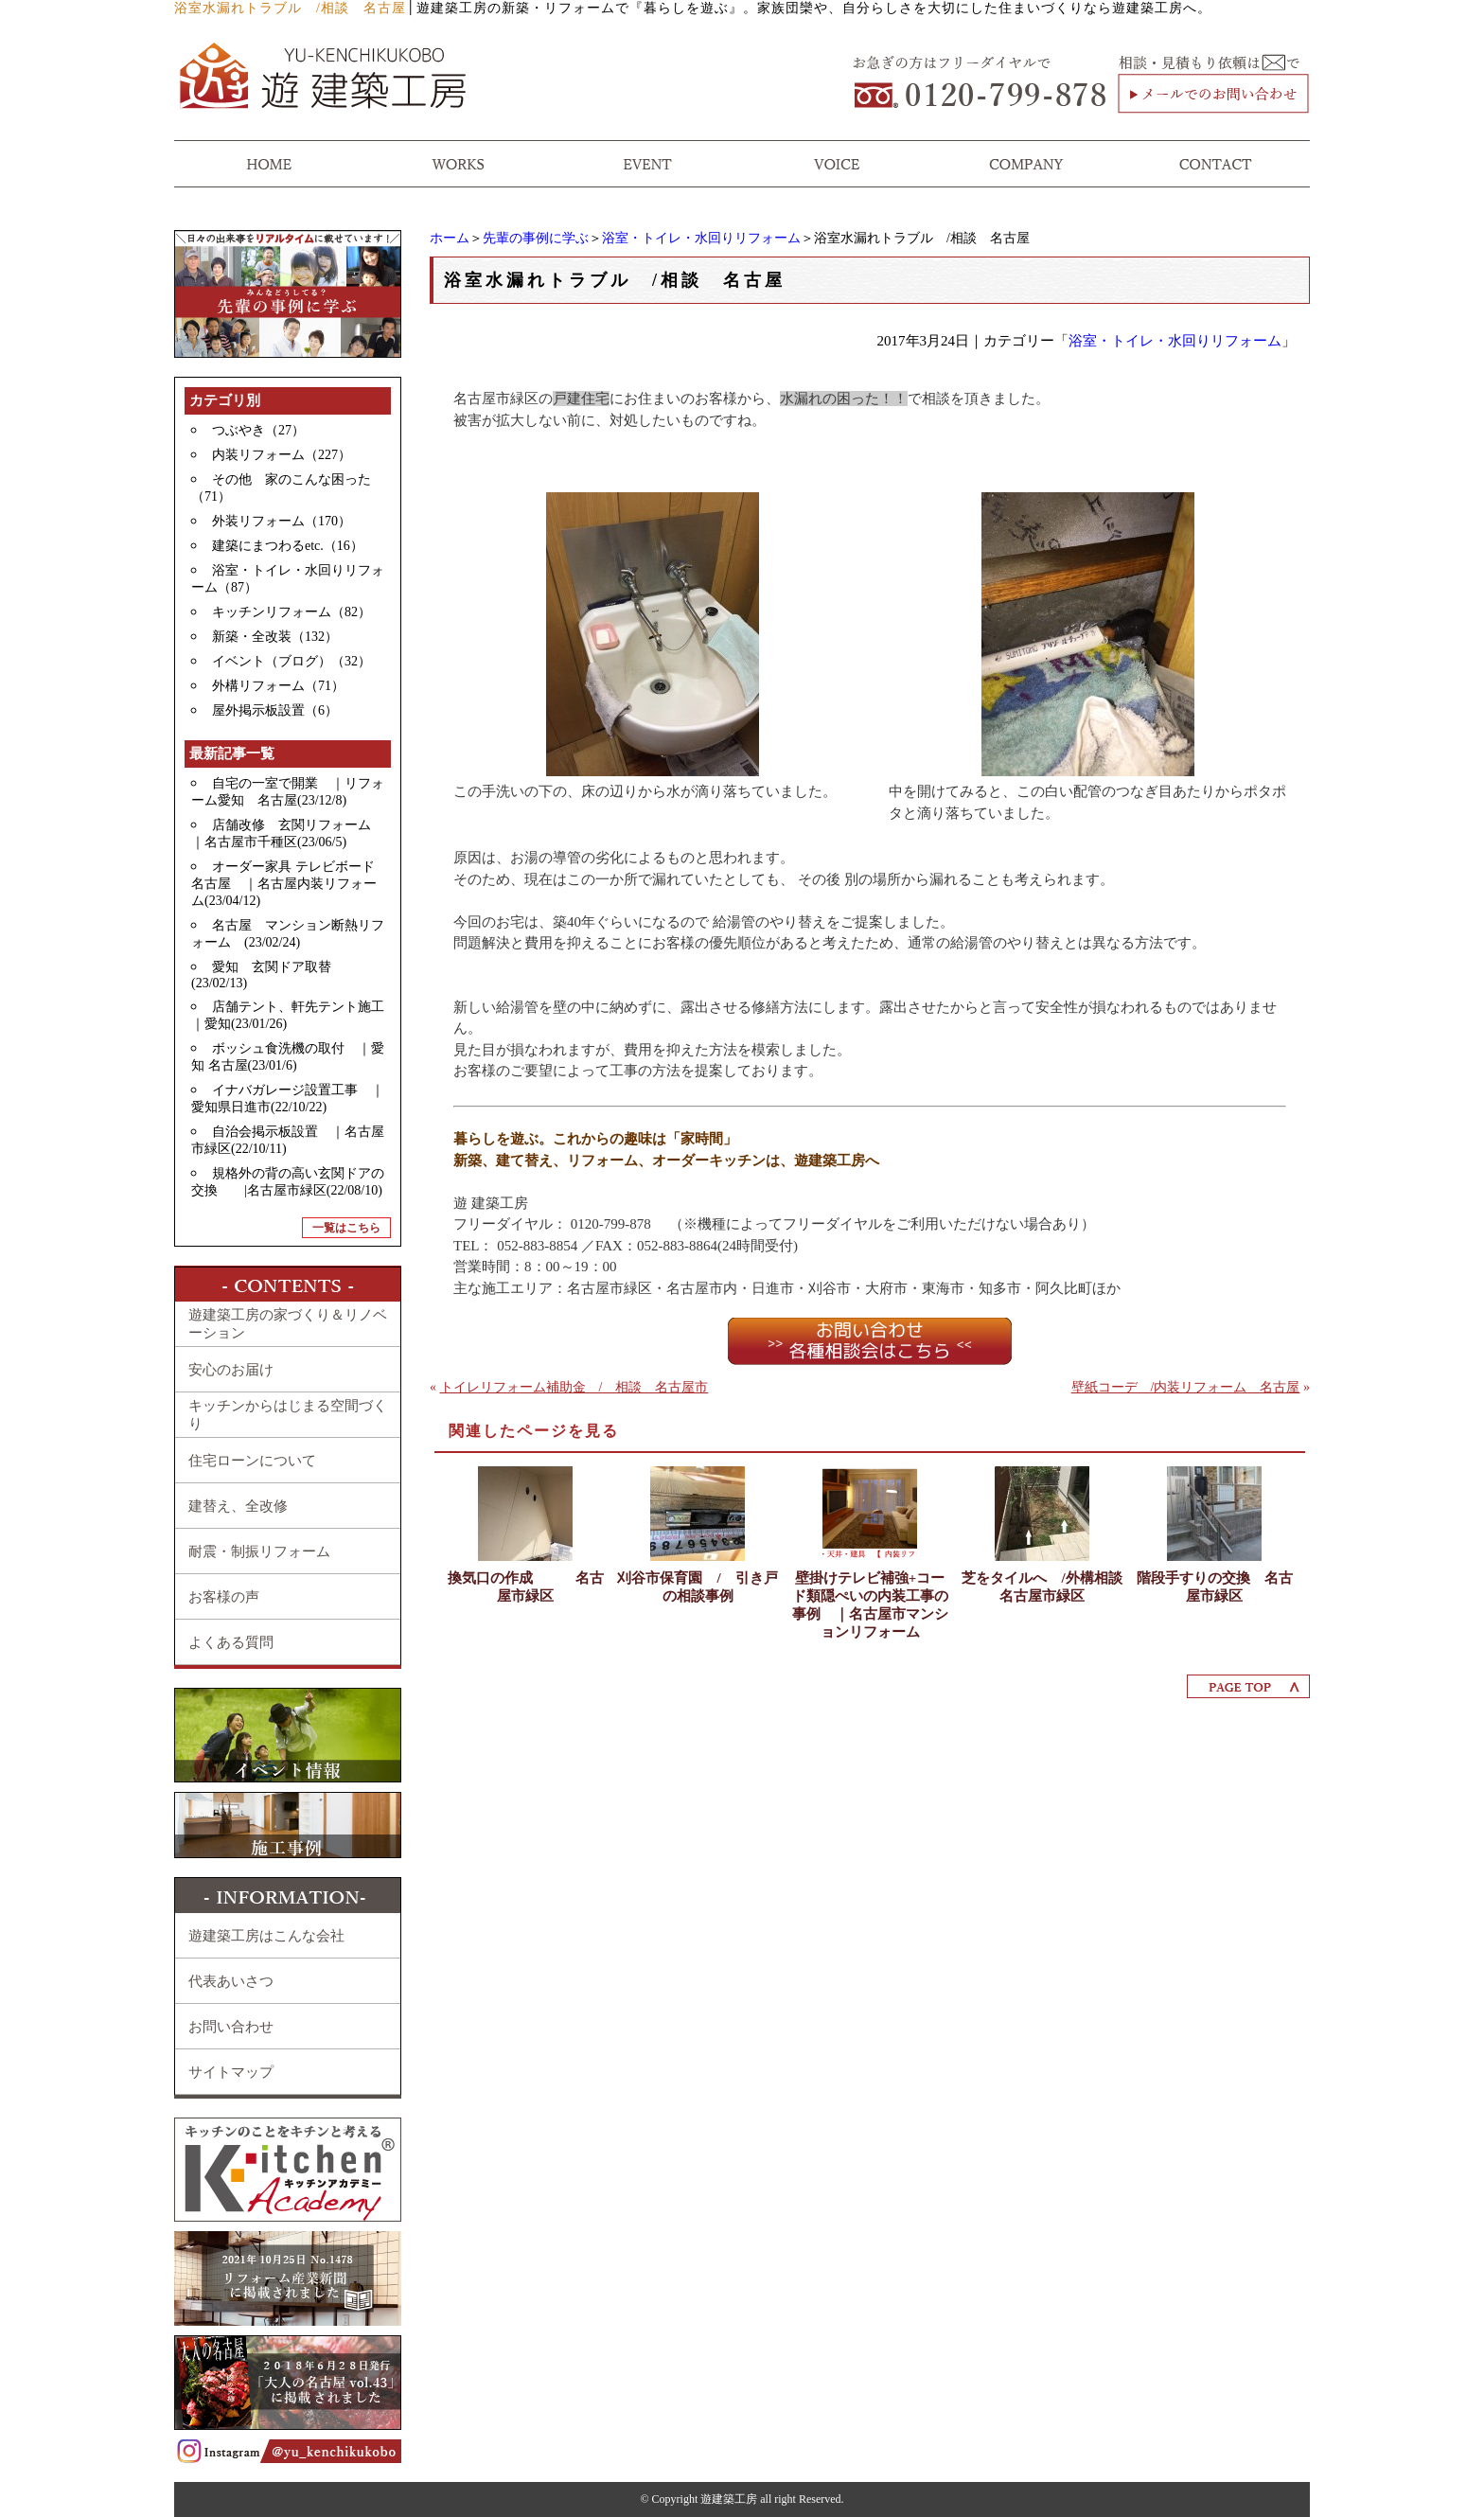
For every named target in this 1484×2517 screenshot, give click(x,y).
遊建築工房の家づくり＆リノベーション (287, 1323)
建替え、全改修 (238, 1506)
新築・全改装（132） (275, 636)
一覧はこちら (346, 1227)
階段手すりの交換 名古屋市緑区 (1215, 1587)
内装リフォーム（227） (281, 455)
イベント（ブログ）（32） (291, 661)
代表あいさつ (231, 1981)
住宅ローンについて (252, 1460)
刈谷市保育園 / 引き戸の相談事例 (697, 1587)
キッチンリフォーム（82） (291, 612)
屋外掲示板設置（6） (275, 710)
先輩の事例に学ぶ (536, 238)
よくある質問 (231, 1642)
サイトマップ (231, 2072)
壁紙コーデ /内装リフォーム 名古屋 (1185, 1387)
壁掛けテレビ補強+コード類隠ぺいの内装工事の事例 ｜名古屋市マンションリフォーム (870, 1605)
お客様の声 (223, 1596)
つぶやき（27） (258, 430)
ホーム (449, 238)
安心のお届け (231, 1369)
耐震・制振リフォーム (259, 1551)
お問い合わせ (231, 2026)
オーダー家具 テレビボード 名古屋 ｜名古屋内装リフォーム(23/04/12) (289, 884)
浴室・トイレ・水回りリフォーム (701, 238)
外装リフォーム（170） (281, 521)
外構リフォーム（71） (278, 686)
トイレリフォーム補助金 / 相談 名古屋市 (574, 1387)
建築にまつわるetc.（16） (287, 546)
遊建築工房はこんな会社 (266, 1935)
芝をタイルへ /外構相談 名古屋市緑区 (1042, 1587)
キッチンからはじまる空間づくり (287, 1414)
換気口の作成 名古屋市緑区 (526, 1587)
